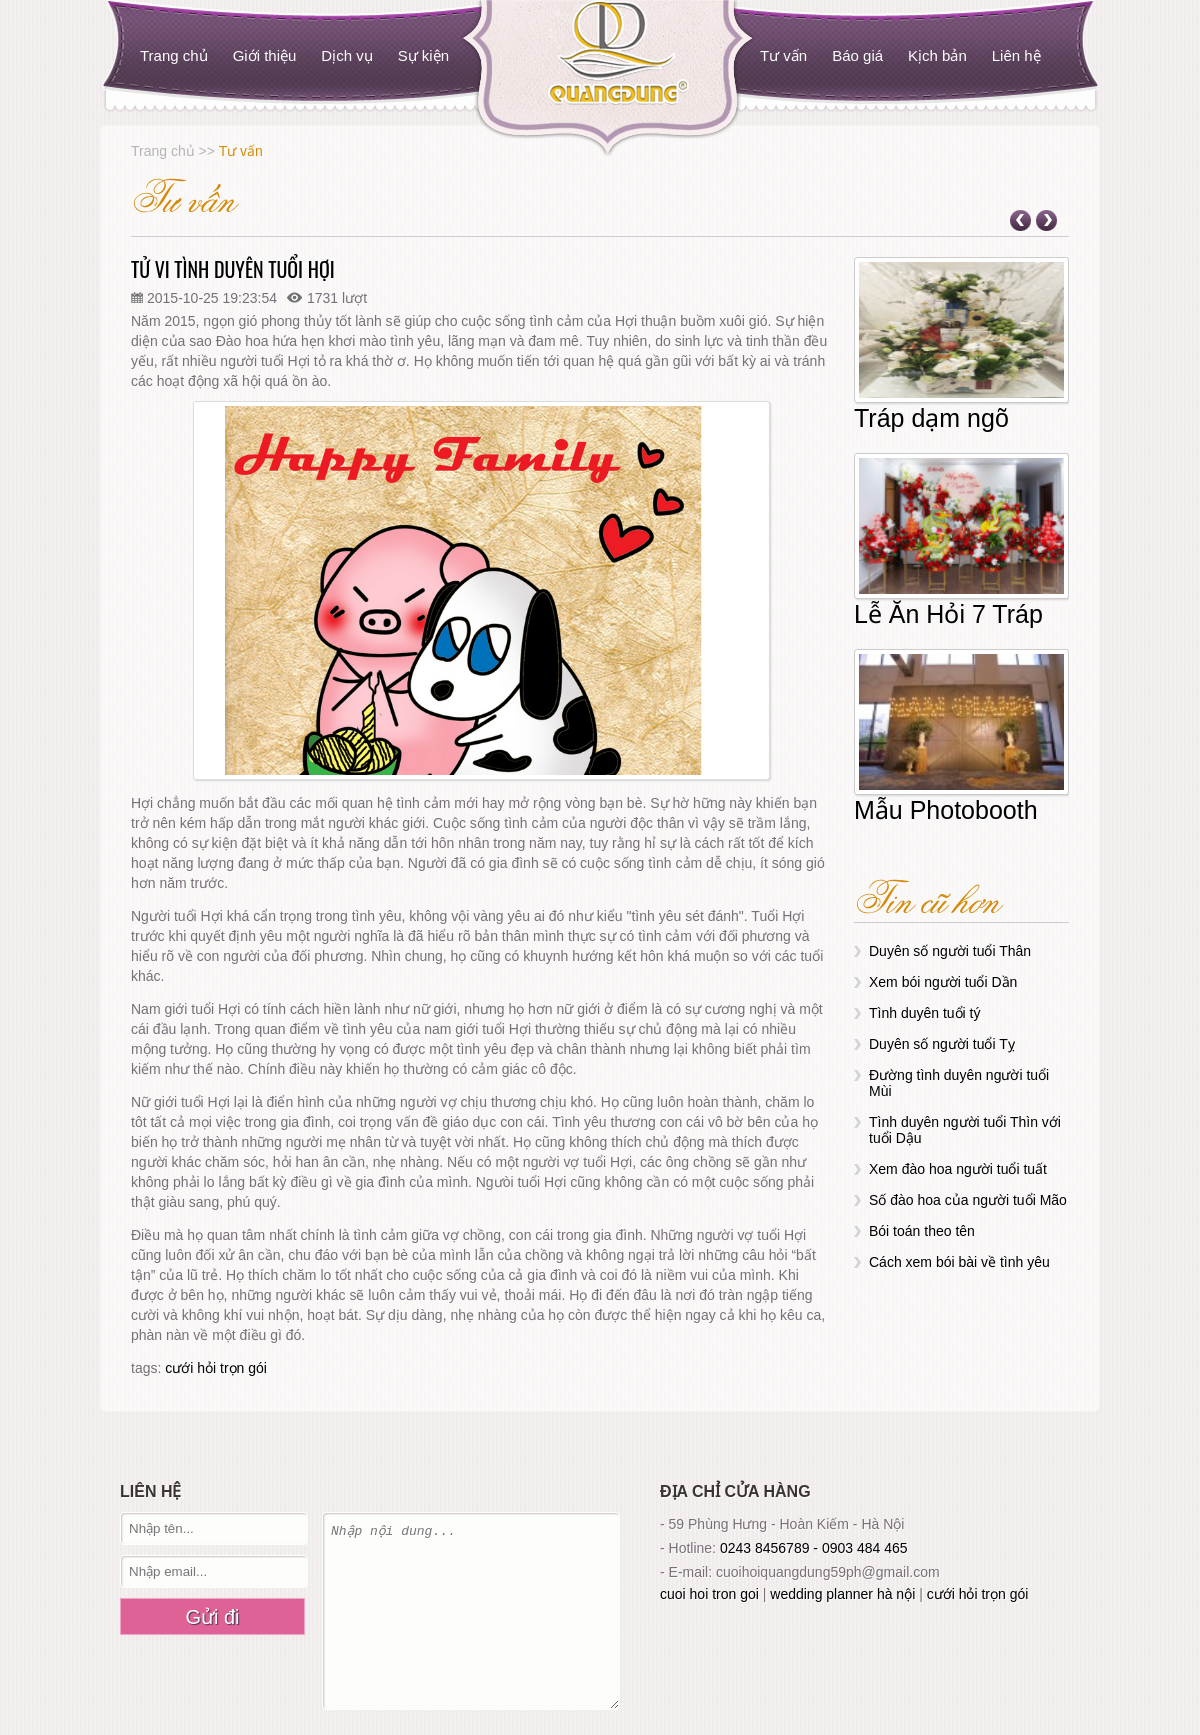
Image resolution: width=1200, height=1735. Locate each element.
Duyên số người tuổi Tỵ (942, 1044)
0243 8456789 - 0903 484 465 (814, 1548)
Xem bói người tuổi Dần (943, 982)
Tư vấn (783, 55)
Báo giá (857, 55)
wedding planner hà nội (842, 1594)
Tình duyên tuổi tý (925, 1013)
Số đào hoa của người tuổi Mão (968, 1200)
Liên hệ (1016, 55)
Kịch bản (937, 55)
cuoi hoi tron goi (709, 1594)
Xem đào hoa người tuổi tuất (958, 1169)
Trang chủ (174, 55)
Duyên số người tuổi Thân (950, 951)
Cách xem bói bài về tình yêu (959, 1262)
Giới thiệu (265, 55)
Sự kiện (423, 55)
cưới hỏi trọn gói (216, 1368)
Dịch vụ (346, 55)
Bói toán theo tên (922, 1231)
